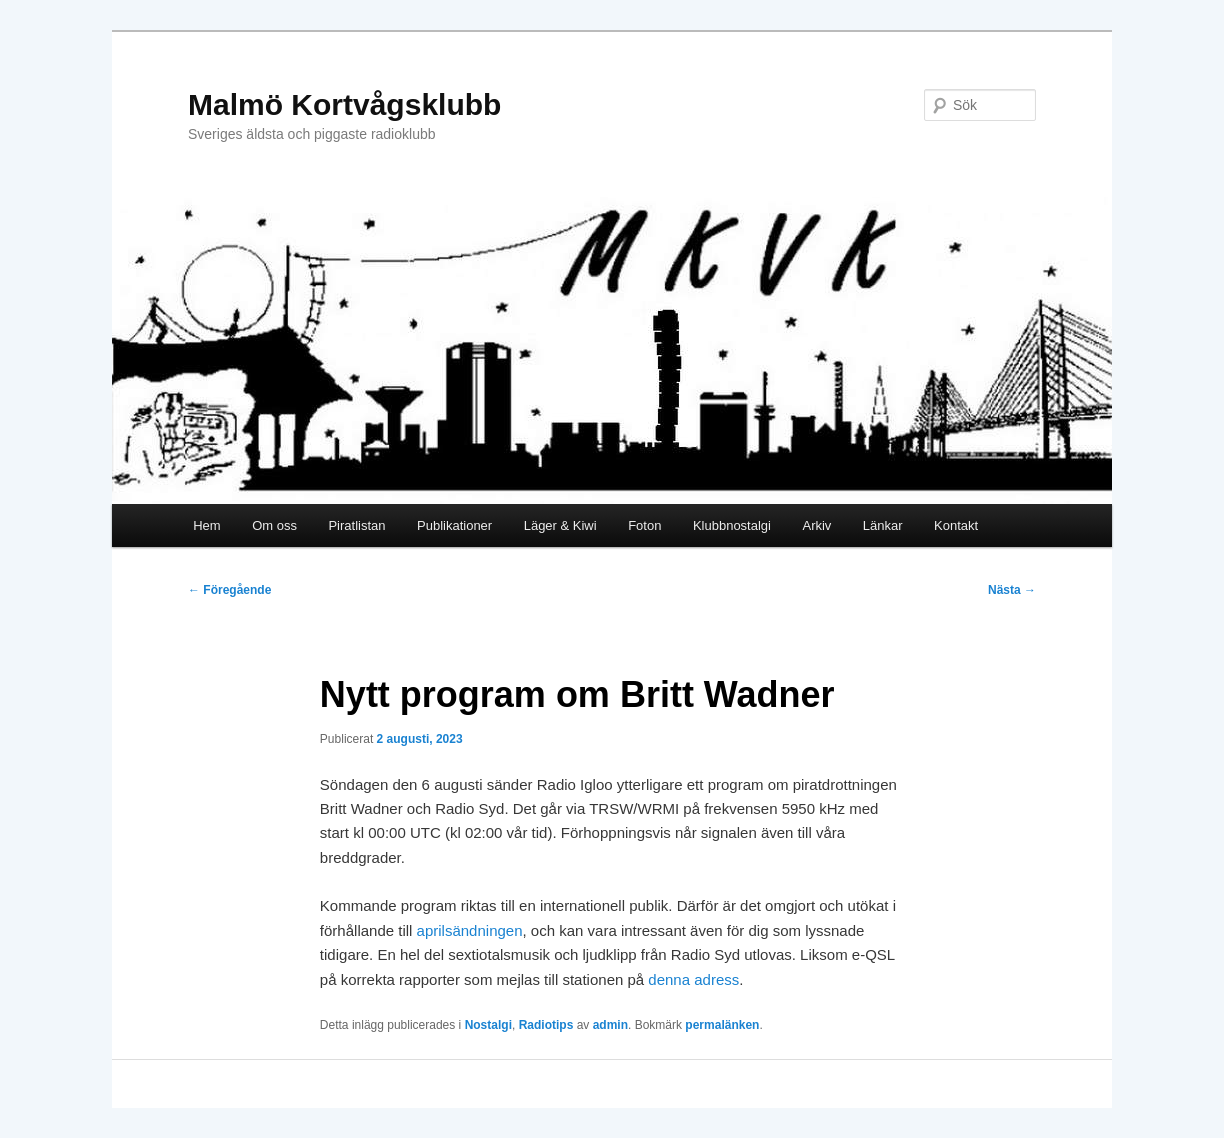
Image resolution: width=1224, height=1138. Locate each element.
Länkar (883, 525)
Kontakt (956, 525)
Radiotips (546, 1025)
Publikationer (454, 525)
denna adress (693, 979)
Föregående (229, 590)
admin (610, 1025)
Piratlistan (356, 525)
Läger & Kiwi (560, 525)
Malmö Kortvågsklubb (344, 104)
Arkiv (816, 525)
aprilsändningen (470, 930)
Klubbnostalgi (732, 525)
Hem (206, 525)
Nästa (1012, 590)
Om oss (274, 525)
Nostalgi (488, 1025)
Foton (644, 525)
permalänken (722, 1025)
